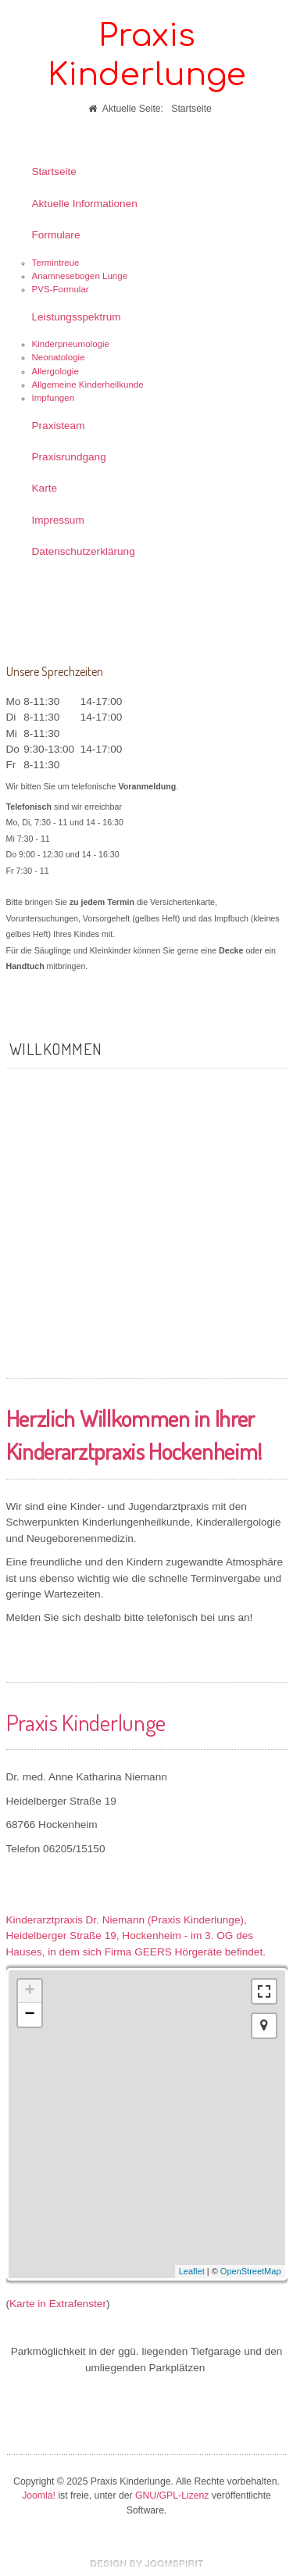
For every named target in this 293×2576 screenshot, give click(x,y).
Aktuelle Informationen (85, 203)
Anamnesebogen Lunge (80, 276)
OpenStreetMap (250, 2271)
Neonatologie (58, 357)
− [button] (29, 2015)
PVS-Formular (60, 289)
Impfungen (53, 397)
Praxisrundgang (69, 457)
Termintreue (56, 262)
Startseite (54, 171)
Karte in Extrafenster (57, 2303)
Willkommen (55, 1049)
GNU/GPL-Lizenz (172, 2495)
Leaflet (192, 2271)
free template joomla (147, 2563)
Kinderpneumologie (71, 344)
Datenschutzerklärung (83, 551)
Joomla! (38, 2495)
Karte (45, 488)
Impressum (58, 520)
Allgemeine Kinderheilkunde (88, 384)
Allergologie (55, 371)
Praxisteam (58, 425)
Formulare (56, 235)
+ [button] (29, 1991)
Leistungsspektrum (76, 317)
